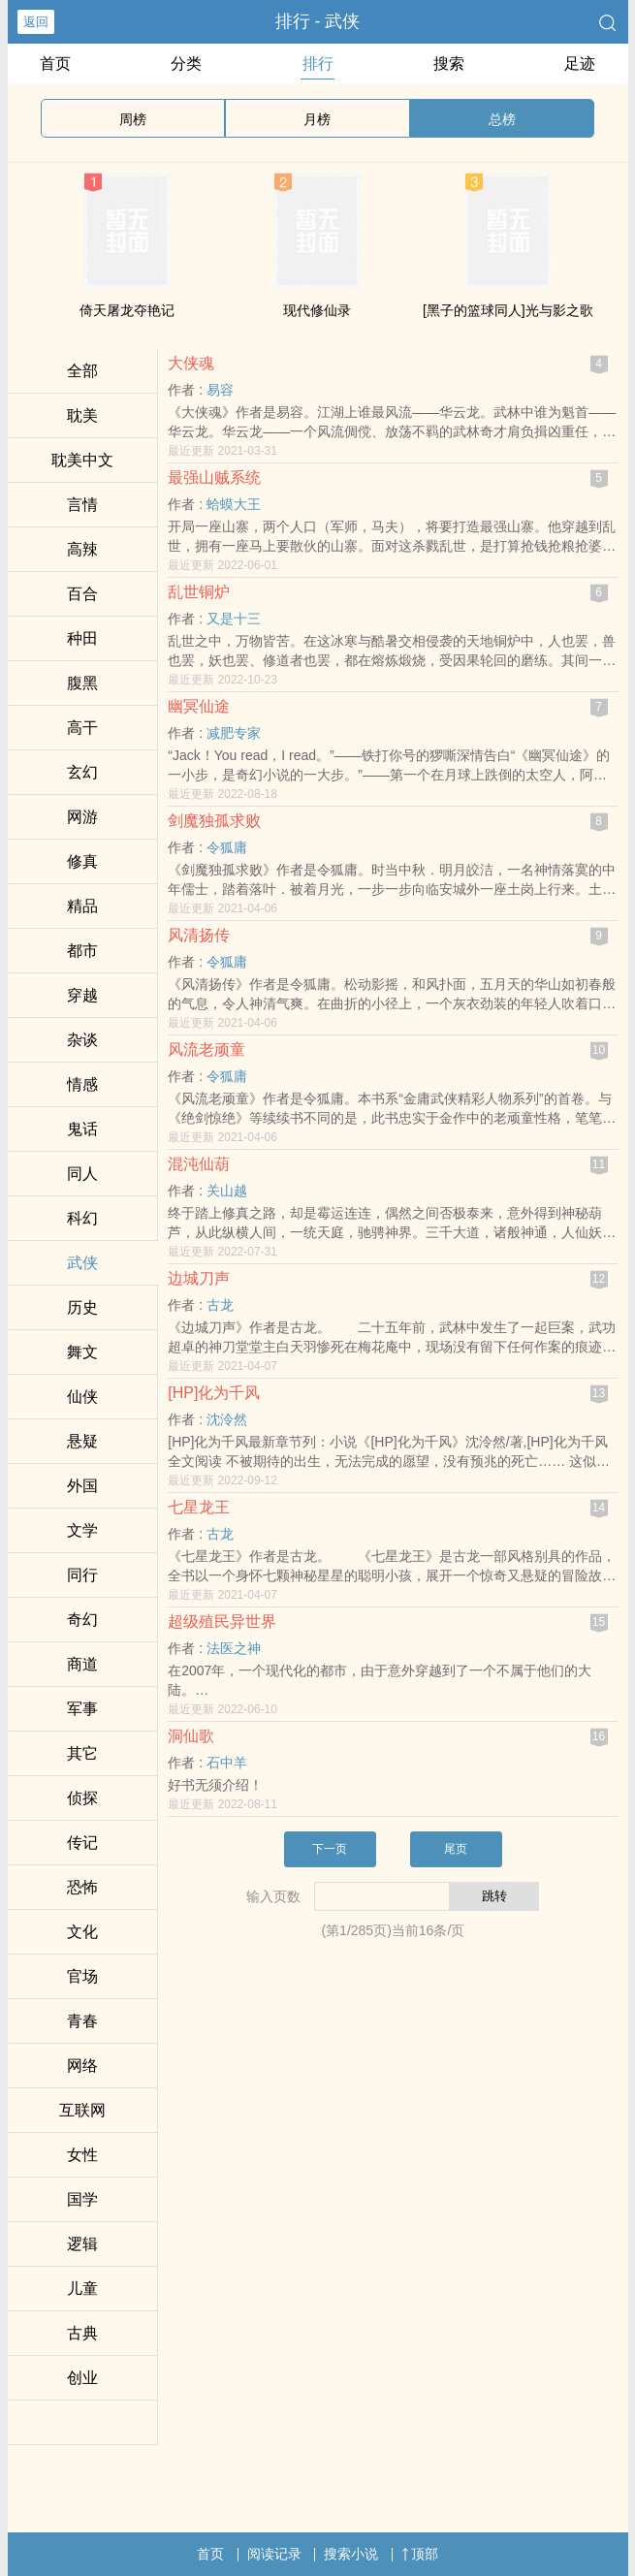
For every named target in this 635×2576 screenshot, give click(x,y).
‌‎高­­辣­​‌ (82, 549)
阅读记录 (274, 2553)
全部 (82, 371)
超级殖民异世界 (222, 1621)
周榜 (132, 119)
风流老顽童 (206, 1049)
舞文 (82, 1352)
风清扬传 (199, 935)
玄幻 (82, 772)
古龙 (220, 1305)
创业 (82, 2377)
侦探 (82, 1798)
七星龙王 (199, 1507)
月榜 (317, 119)
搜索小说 (351, 2553)
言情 (82, 504)
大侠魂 (191, 363)
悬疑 (82, 1441)
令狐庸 (226, 847)
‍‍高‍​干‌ (82, 727)
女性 (82, 2155)
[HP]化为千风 (214, 1392)
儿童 (82, 2288)
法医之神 (233, 1648)
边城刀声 (199, 1278)
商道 (82, 1664)
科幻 (82, 1218)
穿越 (82, 995)
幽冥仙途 (199, 706)
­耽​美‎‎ (82, 415)
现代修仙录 (317, 310)
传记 (82, 1842)
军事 (82, 1709)
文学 (82, 1530)
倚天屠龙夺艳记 (127, 310)
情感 (82, 1084)
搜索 (448, 63)
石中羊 (226, 1762)
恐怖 (82, 1887)
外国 (82, 1486)
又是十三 (233, 618)
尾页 (455, 1849)
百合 (82, 594)
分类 (186, 63)
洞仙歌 (191, 1736)
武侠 (82, 1263)
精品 (82, 906)
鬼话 (82, 1129)
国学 (82, 2199)
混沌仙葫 (199, 1164)
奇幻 (82, 1619)
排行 (317, 63)
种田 (82, 638)
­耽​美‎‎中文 (82, 460)
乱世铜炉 (199, 592)
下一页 (329, 1849)
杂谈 (82, 1040)
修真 (82, 861)
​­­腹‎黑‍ (82, 683)
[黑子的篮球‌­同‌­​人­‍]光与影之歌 (508, 310)
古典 (82, 2333)
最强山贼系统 (214, 477)
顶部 (419, 2553)
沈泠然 (226, 1419)
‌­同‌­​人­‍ (82, 1173)
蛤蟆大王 (233, 504)
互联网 (82, 2110)
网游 (82, 817)
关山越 (226, 1190)
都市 (82, 950)
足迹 (579, 63)
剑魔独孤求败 (214, 820)
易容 (220, 390)
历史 (82, 1307)
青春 (82, 2021)
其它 (82, 1753)
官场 (82, 1976)
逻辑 (82, 2244)
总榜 (502, 119)
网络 (82, 2065)
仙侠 (82, 1396)
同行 (82, 1575)
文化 (82, 1932)
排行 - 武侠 (318, 21)
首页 (55, 63)
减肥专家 (233, 733)
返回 (35, 22)
